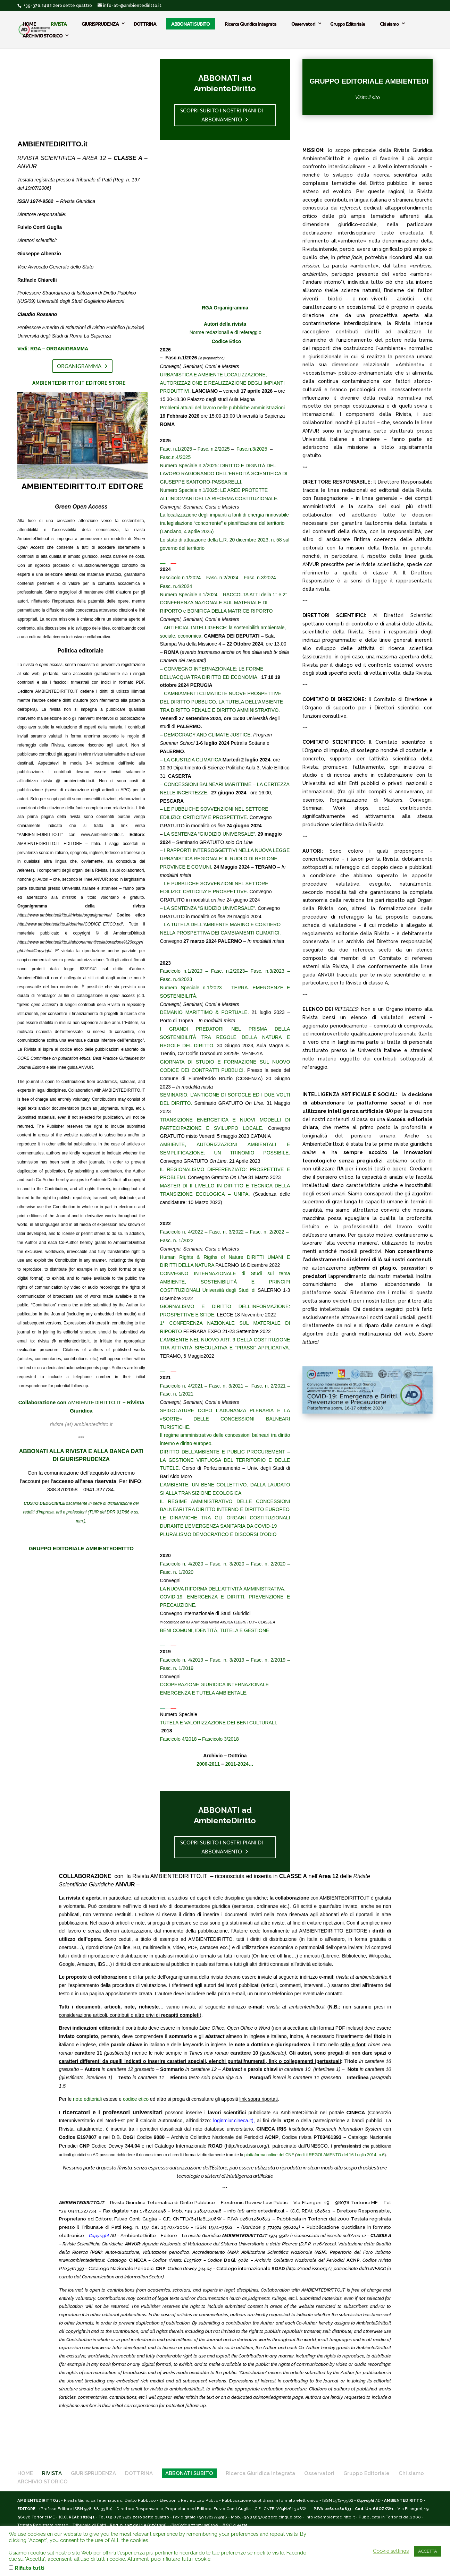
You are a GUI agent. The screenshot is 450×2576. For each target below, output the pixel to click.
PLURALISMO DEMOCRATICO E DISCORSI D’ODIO (218, 1534)
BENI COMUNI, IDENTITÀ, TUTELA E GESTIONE (214, 1630)
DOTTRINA (145, 23)
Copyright (99, 2235)
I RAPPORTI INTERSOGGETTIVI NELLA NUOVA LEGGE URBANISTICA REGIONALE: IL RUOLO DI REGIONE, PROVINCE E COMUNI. (225, 858)
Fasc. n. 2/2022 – (270, 1232)
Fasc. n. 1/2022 (177, 1240)
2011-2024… (239, 1764)
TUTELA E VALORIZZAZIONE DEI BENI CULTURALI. (218, 1722)
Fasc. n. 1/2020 (177, 1572)
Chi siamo (389, 23)
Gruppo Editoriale (347, 23)
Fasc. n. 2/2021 (268, 1386)
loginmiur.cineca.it (232, 2120)
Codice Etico (226, 341)
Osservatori (303, 23)
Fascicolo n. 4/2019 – (185, 1660)
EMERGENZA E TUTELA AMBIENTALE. (204, 1693)
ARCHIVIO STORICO (42, 35)
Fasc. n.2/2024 (222, 577)
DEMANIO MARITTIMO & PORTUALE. (204, 1012)
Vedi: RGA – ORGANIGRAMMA (52, 348)
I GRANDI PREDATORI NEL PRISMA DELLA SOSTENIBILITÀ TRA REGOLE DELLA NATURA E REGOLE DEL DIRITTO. (225, 1037)
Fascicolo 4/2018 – (181, 1739)
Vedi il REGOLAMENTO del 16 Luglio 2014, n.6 (340, 2154)
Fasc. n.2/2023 (228, 971)
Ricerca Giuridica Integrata (250, 23)
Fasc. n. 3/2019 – (230, 1660)
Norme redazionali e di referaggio (225, 332)
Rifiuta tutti (29, 2568)
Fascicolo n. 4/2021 (181, 1386)
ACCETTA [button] (427, 2551)
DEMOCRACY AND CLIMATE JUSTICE (207, 734)
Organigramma (79, 366)
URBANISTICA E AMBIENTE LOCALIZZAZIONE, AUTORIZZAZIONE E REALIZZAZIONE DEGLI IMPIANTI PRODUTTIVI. (222, 383)
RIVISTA (59, 23)
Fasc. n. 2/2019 (268, 1660)
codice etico (136, 2099)
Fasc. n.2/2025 (214, 449)
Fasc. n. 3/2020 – (230, 1564)
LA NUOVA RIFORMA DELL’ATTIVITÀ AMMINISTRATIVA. (222, 1589)
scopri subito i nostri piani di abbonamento (221, 114)
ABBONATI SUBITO (190, 23)
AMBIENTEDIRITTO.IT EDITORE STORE (79, 383)
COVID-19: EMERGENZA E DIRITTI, (204, 1597)
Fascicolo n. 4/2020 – (185, 1564)
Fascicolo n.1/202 (180, 971)
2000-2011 (208, 1764)
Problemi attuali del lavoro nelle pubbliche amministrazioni (222, 407)
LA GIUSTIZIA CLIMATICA (192, 759)
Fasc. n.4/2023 (176, 979)
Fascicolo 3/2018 (220, 1739)
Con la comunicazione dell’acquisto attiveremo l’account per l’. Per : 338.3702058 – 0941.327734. (81, 1481)
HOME (29, 23)
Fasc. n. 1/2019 (177, 1668)
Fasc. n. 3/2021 (226, 1386)
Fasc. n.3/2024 (260, 577)
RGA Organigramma (225, 307)
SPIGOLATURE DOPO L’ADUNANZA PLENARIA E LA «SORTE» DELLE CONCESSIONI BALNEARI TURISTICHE (225, 1419)
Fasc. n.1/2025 (177, 449)
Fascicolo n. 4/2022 (181, 1232)
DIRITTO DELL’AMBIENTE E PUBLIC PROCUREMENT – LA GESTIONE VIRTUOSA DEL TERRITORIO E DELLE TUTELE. (225, 1460)
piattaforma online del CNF (269, 2154)
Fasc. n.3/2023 (267, 971)
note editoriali (87, 2099)
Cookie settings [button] (391, 2551)
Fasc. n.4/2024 (176, 586)
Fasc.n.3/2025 (252, 449)
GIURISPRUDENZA (100, 23)
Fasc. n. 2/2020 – (270, 1564)
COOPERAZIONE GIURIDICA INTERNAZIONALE (214, 1684)
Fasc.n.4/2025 (175, 457)
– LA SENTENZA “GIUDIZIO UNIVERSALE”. (208, 908)
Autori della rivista (225, 324)
